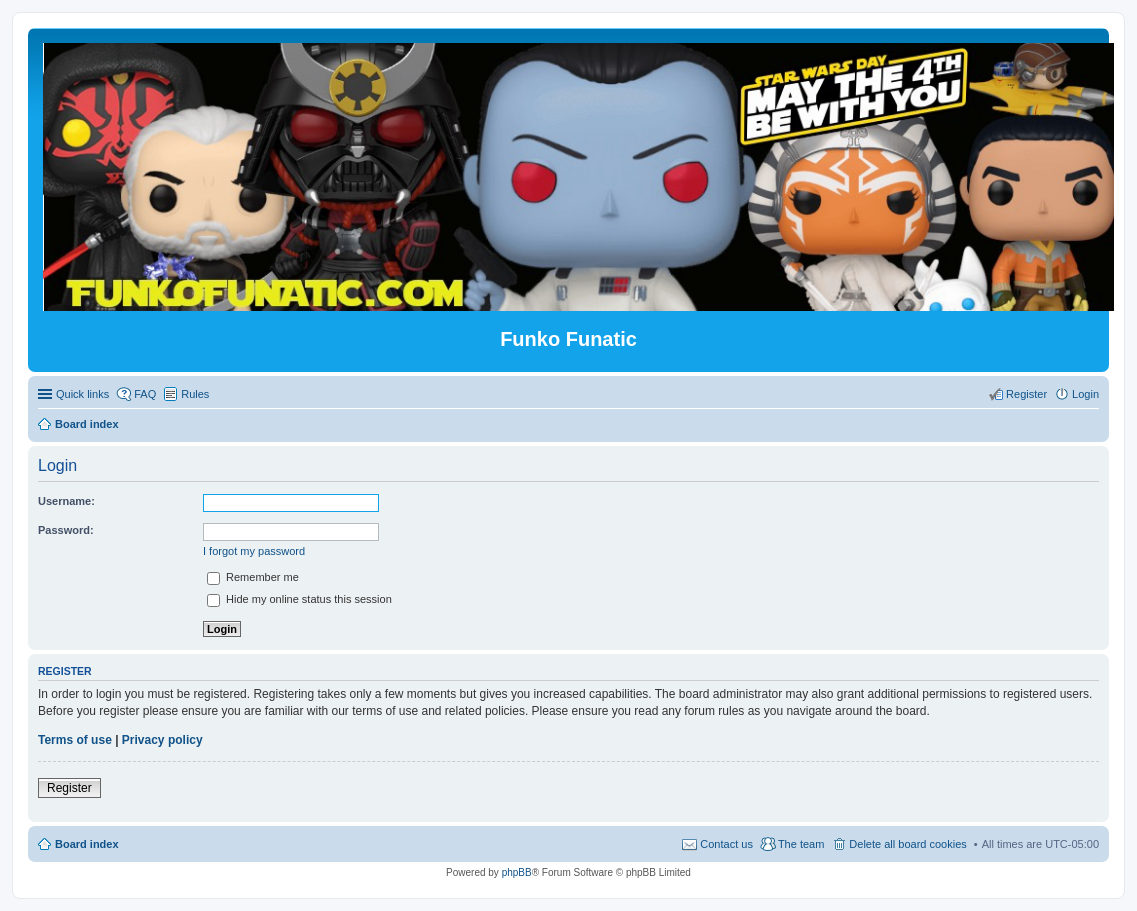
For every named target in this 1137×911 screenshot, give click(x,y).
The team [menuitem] (801, 844)
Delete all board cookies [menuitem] (907, 844)
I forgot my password (254, 551)
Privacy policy (162, 740)
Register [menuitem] (1026, 394)
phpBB (517, 872)
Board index (87, 844)
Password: (66, 530)
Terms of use (75, 740)
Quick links (82, 394)
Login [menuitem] (1085, 394)
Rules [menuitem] (195, 394)
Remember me (253, 577)
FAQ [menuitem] (145, 394)
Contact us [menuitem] (726, 844)
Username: (66, 501)
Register (69, 788)
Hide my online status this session (299, 599)
